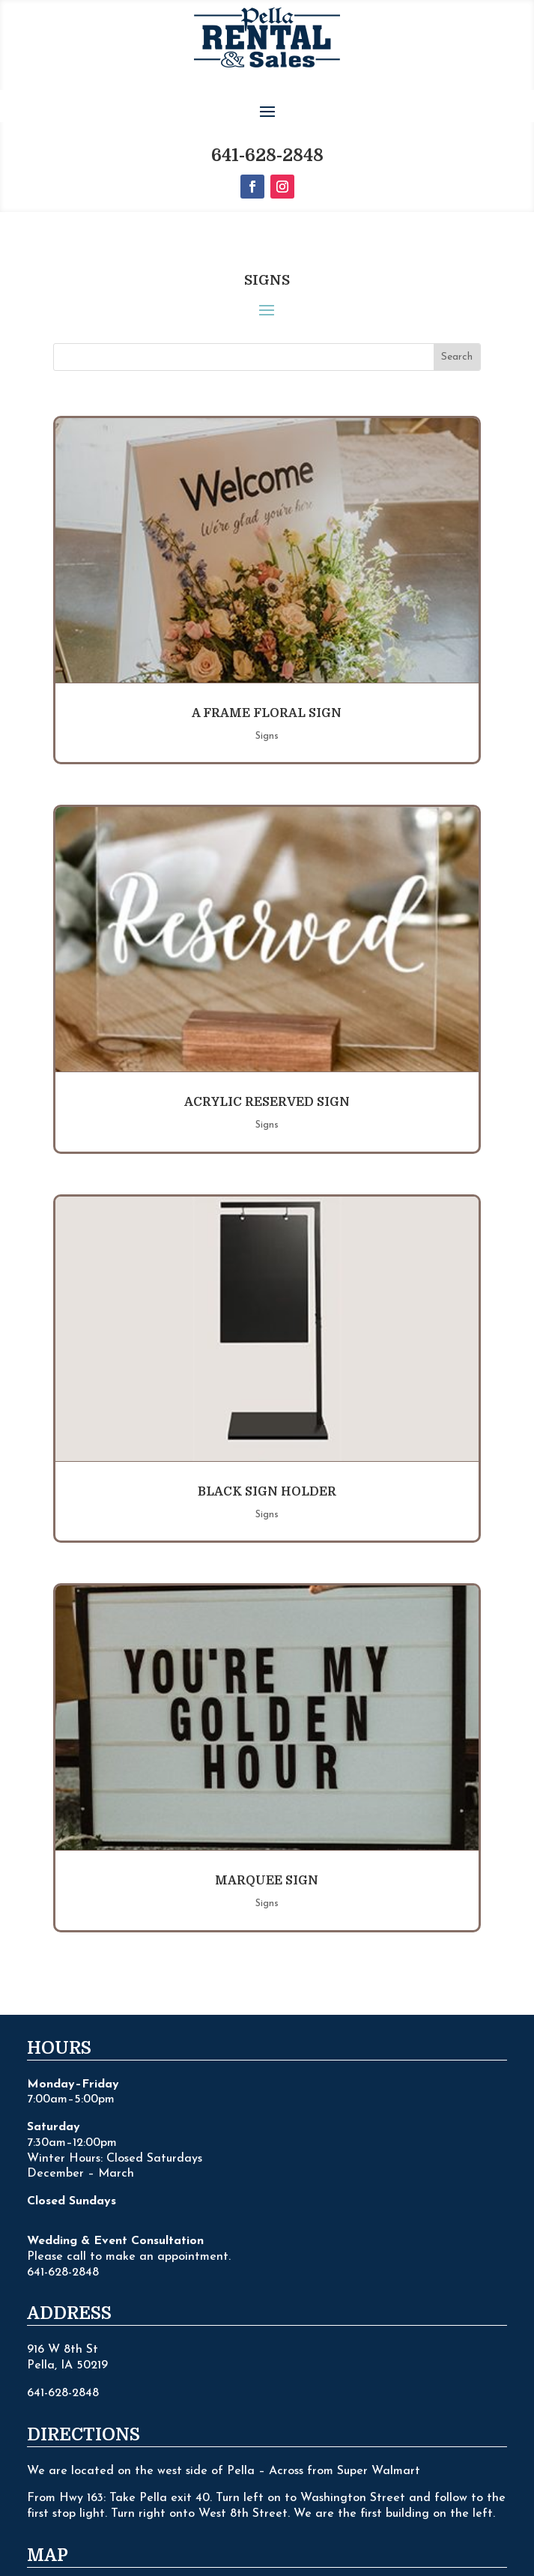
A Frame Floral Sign (267, 656)
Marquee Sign (266, 1823)
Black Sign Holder (267, 1435)
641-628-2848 (267, 98)
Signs (267, 679)
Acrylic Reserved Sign (267, 1045)
